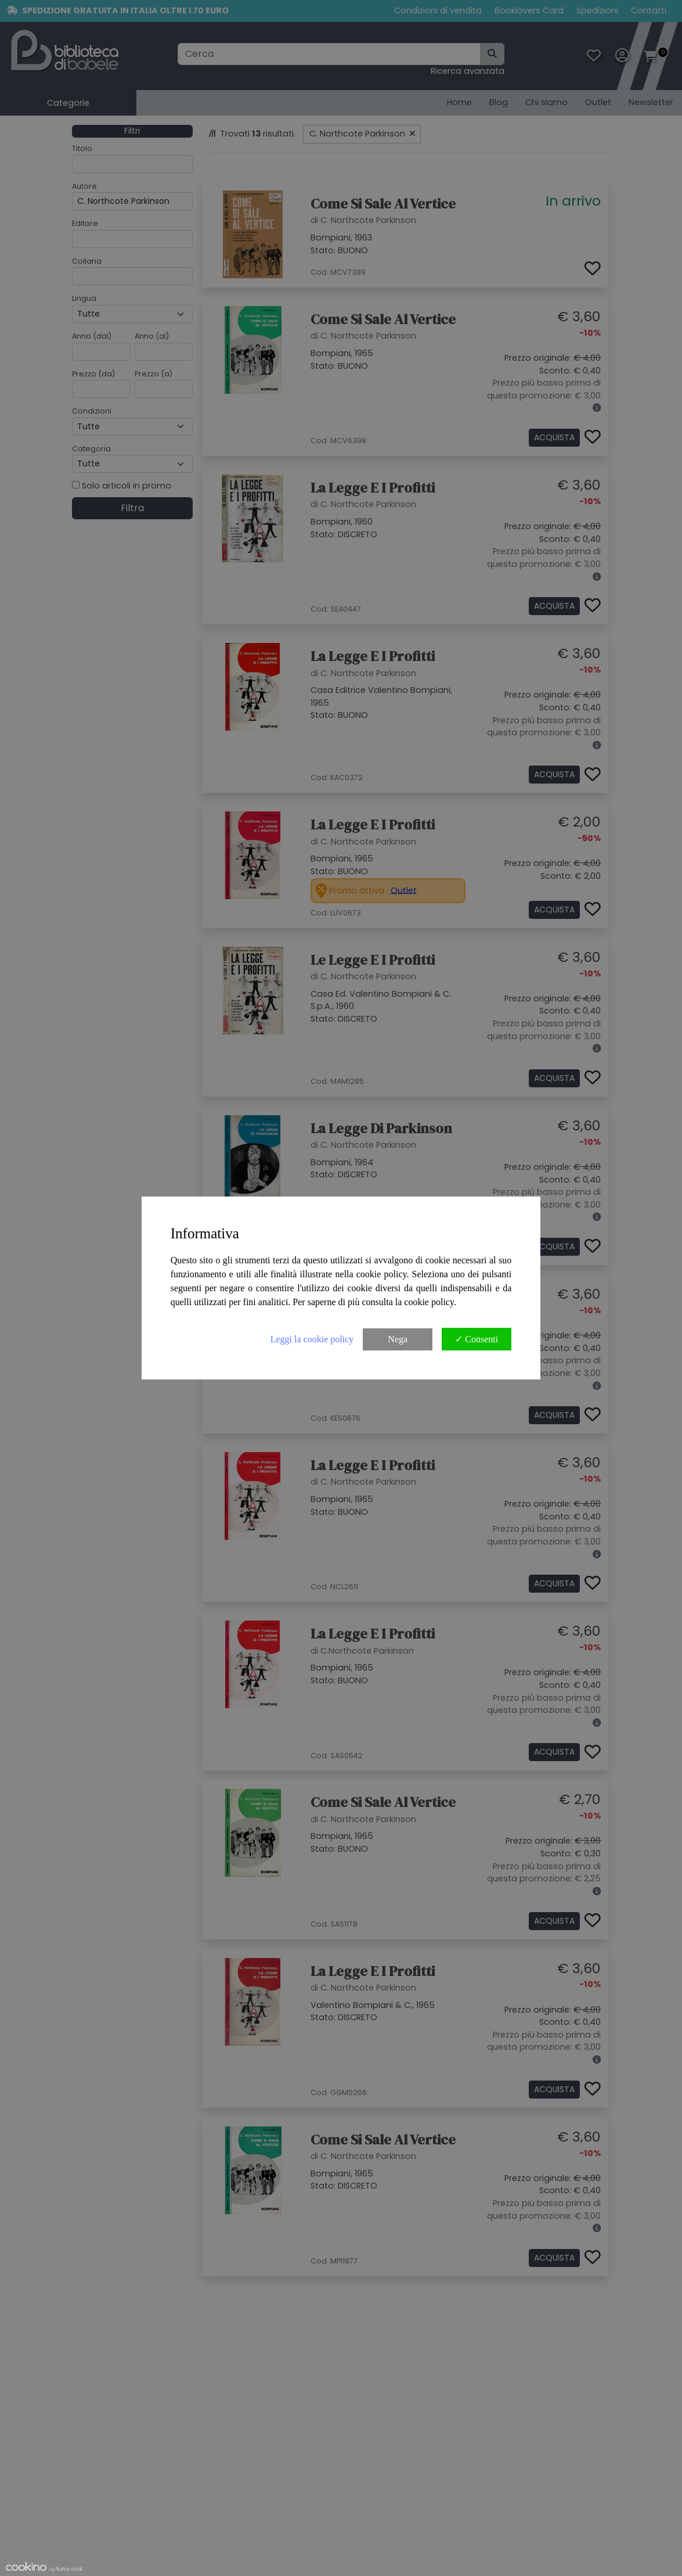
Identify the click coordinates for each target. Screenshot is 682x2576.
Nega (397, 1339)
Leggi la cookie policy (312, 1339)
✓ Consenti (476, 1339)
